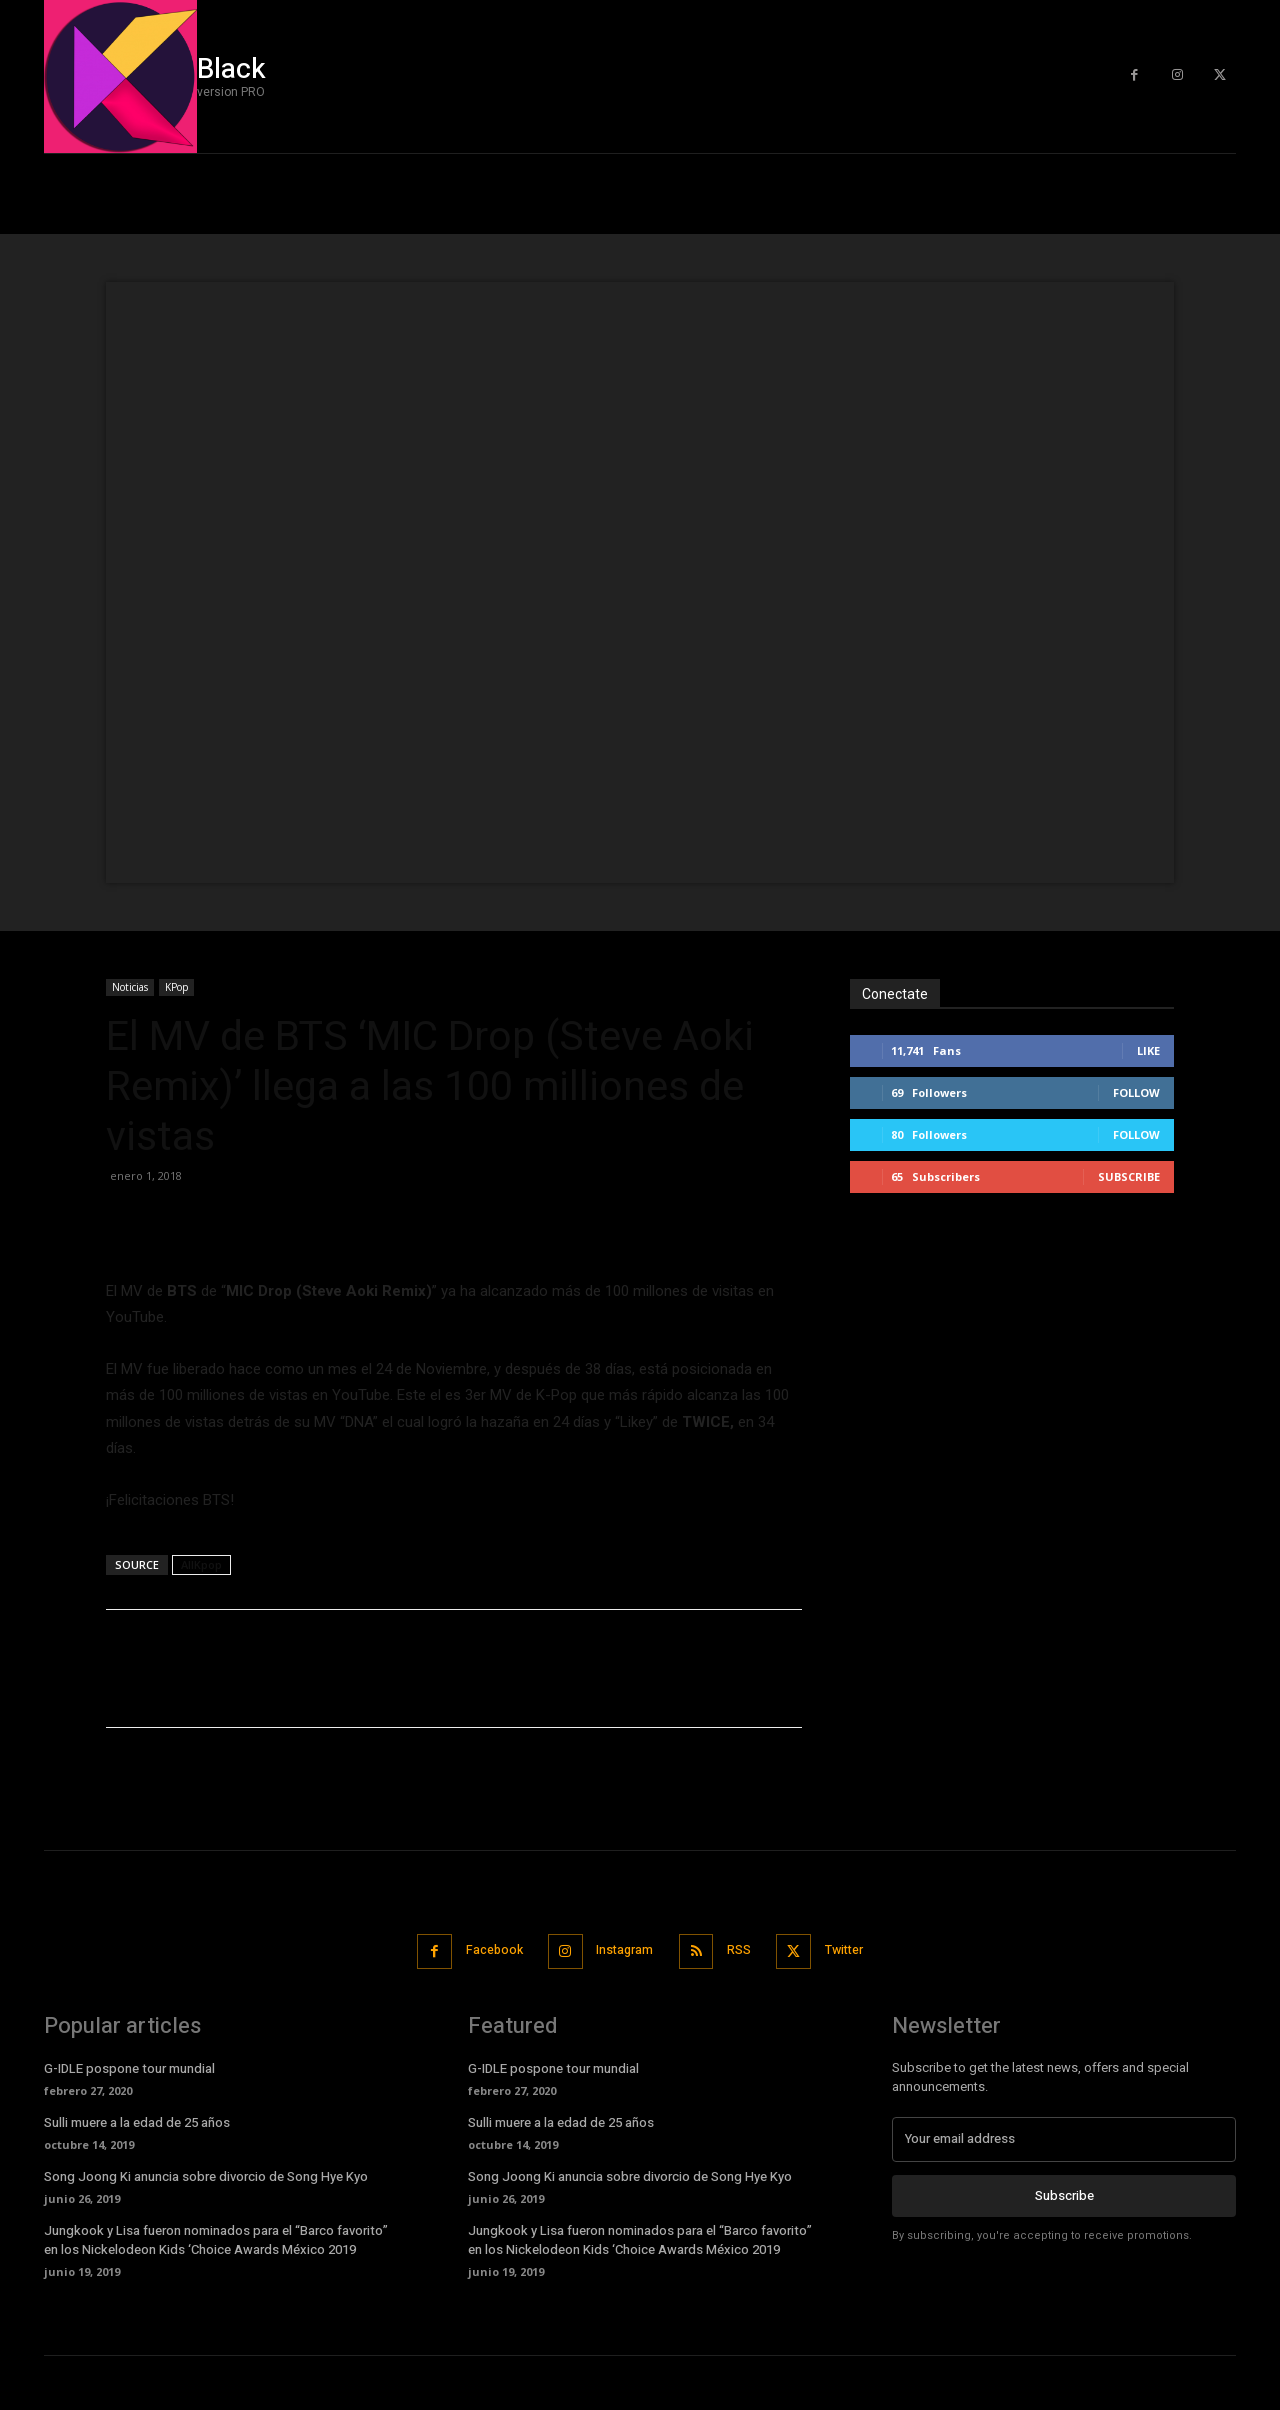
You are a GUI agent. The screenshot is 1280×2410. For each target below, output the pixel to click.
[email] (1064, 2137)
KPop (176, 987)
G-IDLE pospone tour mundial (129, 2066)
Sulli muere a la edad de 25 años (137, 2120)
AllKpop (201, 1564)
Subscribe (1129, 1176)
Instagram (622, 1949)
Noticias (130, 987)
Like (1148, 1050)
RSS (745, 1949)
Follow (1136, 1092)
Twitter (858, 1949)
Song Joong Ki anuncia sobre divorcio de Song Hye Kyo (206, 2174)
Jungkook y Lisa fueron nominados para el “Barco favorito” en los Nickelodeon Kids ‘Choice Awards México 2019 (216, 2237)
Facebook (482, 1949)
